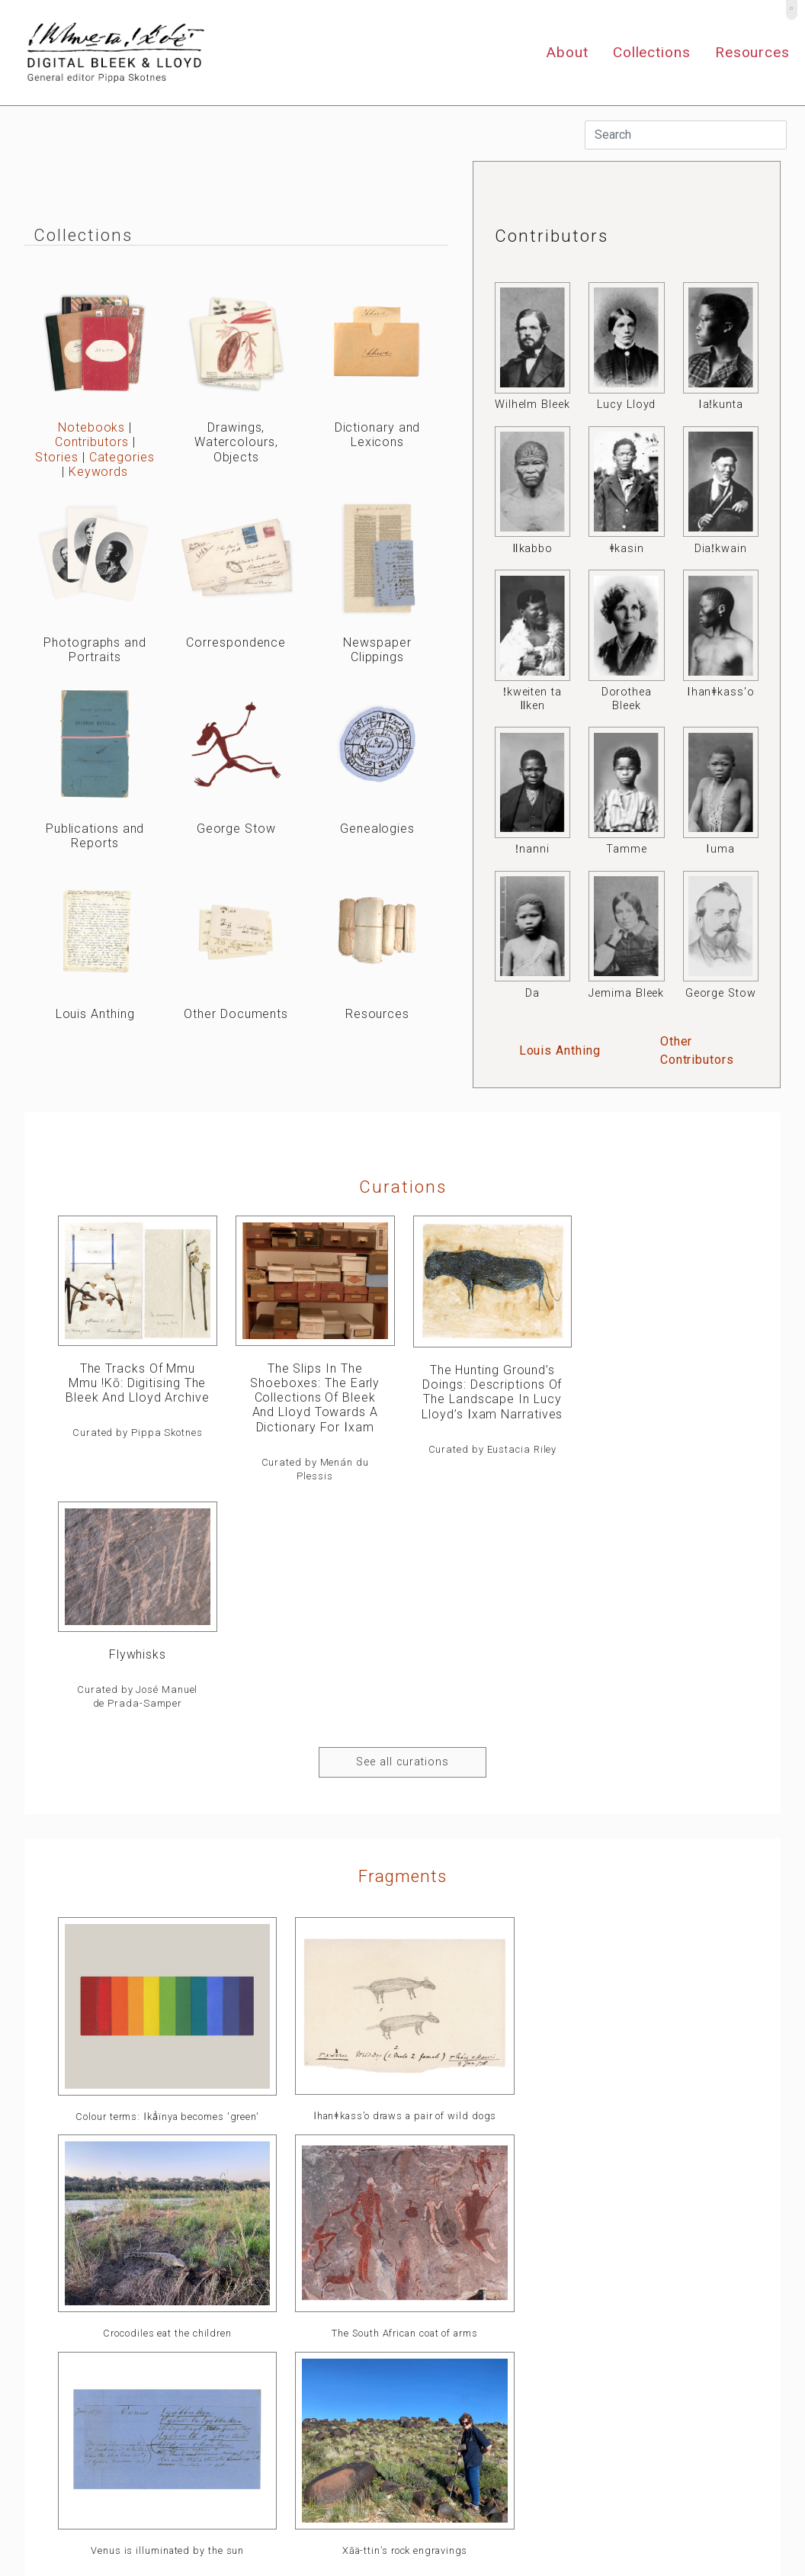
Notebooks (91, 427)
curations (403, 1186)
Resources (752, 52)
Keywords (98, 471)
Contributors (92, 442)
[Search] (686, 134)
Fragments (402, 1648)
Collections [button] (652, 52)
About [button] (567, 52)
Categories (122, 457)
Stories (56, 457)
